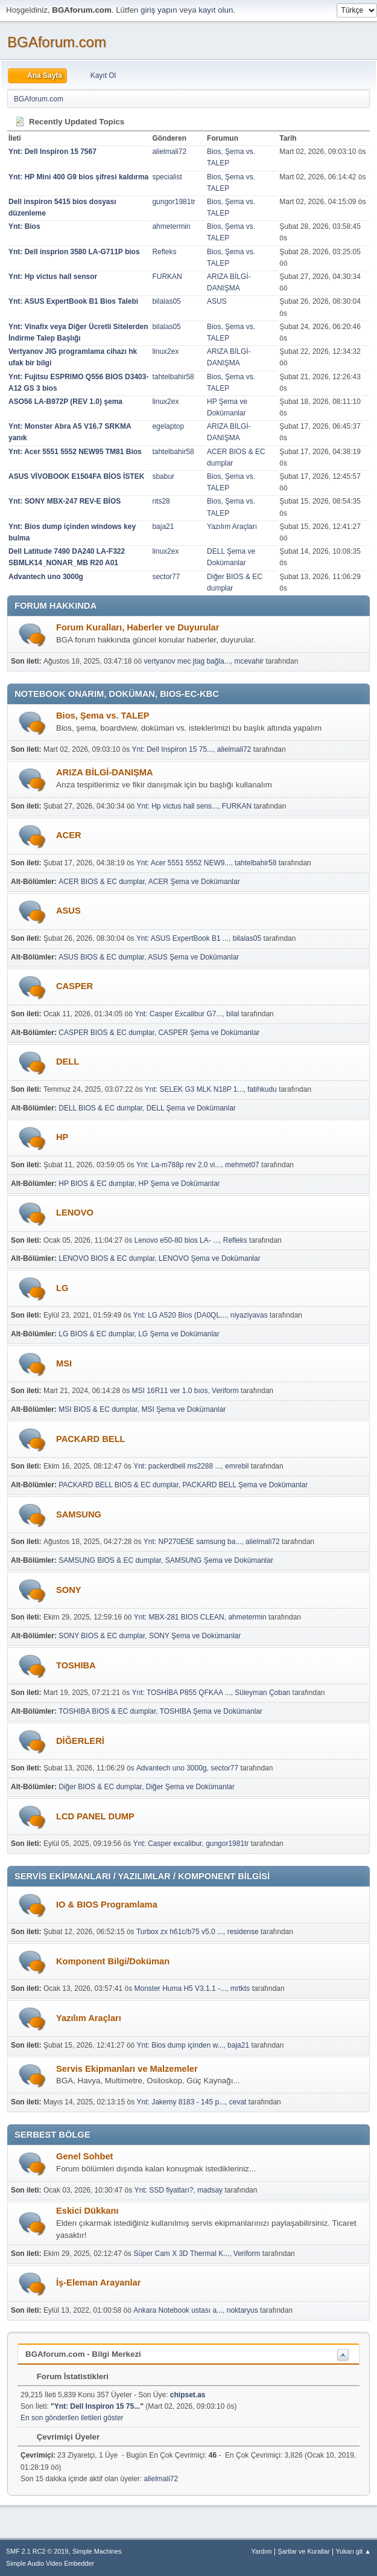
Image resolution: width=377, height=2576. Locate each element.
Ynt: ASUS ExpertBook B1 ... (182, 938)
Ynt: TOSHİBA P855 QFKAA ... (181, 1692)
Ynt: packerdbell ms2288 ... (177, 1466)
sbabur (163, 476)
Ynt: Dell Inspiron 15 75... (173, 749)
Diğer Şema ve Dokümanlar (190, 1787)
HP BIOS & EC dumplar (97, 1183)
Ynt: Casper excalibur (167, 1843)
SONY (68, 1590)
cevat (238, 2102)
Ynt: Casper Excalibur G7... (178, 1014)
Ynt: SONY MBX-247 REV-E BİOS (64, 501)
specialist (167, 177)
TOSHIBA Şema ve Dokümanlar (211, 1711)
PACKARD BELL (90, 1439)
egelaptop (168, 426)
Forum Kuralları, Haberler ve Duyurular (137, 627)
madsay (210, 2190)
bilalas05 (166, 301)
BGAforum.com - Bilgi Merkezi (83, 2354)
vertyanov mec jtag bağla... (187, 661)
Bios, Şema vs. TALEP (102, 715)
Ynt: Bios (24, 226)
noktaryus (242, 2310)
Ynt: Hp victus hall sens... (177, 806)
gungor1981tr (173, 201)
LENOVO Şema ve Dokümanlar (210, 1258)
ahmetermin (171, 226)
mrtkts (240, 1988)
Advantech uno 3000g (45, 576)
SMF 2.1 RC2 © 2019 (37, 2551)
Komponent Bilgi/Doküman (112, 1961)
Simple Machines (97, 2551)
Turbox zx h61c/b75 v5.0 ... (179, 1931)
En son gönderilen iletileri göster (72, 2418)
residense (243, 1931)
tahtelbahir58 (173, 377)
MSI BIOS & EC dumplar (98, 1409)
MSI (64, 1363)
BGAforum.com (56, 42)
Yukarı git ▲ (353, 2551)
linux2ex (165, 351)
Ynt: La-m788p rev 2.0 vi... (178, 1165)
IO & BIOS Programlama (106, 1904)
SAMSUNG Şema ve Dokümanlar (219, 1560)
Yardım (262, 2551)
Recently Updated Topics (69, 121)
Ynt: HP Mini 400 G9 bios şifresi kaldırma (78, 177)
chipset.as (188, 2395)
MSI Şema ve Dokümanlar (183, 1409)
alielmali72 (169, 151)
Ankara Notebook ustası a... (178, 2310)
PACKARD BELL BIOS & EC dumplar (119, 1485)
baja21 (163, 526)
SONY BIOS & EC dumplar (102, 1636)
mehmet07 (242, 1165)
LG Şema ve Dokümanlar (179, 1334)
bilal (232, 1014)
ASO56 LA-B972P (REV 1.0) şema (65, 401)
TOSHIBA (76, 1665)
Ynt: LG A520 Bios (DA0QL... (180, 1315)
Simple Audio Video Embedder (50, 2563)
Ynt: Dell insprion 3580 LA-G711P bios (74, 252)
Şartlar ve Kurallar (303, 2551)
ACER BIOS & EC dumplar (102, 881)
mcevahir (249, 661)
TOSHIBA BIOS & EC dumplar (107, 1711)
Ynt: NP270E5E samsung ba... (193, 1541)
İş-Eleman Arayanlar (98, 2282)
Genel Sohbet (84, 2156)
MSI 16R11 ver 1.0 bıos (170, 1390)
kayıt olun (215, 9)
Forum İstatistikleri (67, 2376)
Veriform (225, 1390)
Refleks (164, 252)
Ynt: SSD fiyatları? (164, 2190)
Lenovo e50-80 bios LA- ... (177, 1240)
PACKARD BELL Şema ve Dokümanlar (245, 1485)
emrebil (237, 1466)
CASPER (74, 986)
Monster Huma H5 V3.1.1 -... (181, 1988)
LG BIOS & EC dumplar (96, 1334)
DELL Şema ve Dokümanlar (191, 1108)
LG (62, 1288)
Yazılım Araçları (232, 526)
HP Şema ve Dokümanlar (179, 1183)
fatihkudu (262, 1089)
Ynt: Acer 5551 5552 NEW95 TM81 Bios (75, 451)
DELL (67, 1061)
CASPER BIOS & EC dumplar (106, 1032)
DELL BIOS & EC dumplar (100, 1108)
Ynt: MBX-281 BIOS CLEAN (179, 1617)
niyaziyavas (249, 1315)
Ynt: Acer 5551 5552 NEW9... (183, 863)
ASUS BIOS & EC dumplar (101, 957)
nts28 (160, 501)
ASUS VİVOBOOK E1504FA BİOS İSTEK (76, 476)
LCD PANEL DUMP (95, 1816)
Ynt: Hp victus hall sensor (52, 276)
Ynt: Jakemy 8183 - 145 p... (181, 2102)
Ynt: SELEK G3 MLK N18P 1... (194, 1089)
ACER (68, 835)
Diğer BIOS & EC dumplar (100, 1787)
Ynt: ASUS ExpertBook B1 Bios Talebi (73, 301)
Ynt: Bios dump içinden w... (180, 2045)
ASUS (217, 301)
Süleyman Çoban (262, 1692)
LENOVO (74, 1212)
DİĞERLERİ (80, 1741)
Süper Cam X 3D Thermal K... (181, 2253)
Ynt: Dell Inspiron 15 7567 (52, 151)
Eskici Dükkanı (87, 2211)
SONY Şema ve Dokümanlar (195, 1636)
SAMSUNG (78, 1514)
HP (62, 1137)
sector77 (166, 576)
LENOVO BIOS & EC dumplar (106, 1258)
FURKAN (167, 276)
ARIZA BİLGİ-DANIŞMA (104, 772)
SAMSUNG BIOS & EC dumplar (110, 1560)
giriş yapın (159, 9)
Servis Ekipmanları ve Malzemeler (127, 2069)
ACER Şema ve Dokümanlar (194, 881)
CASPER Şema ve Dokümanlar (208, 1032)
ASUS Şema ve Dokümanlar (193, 957)
